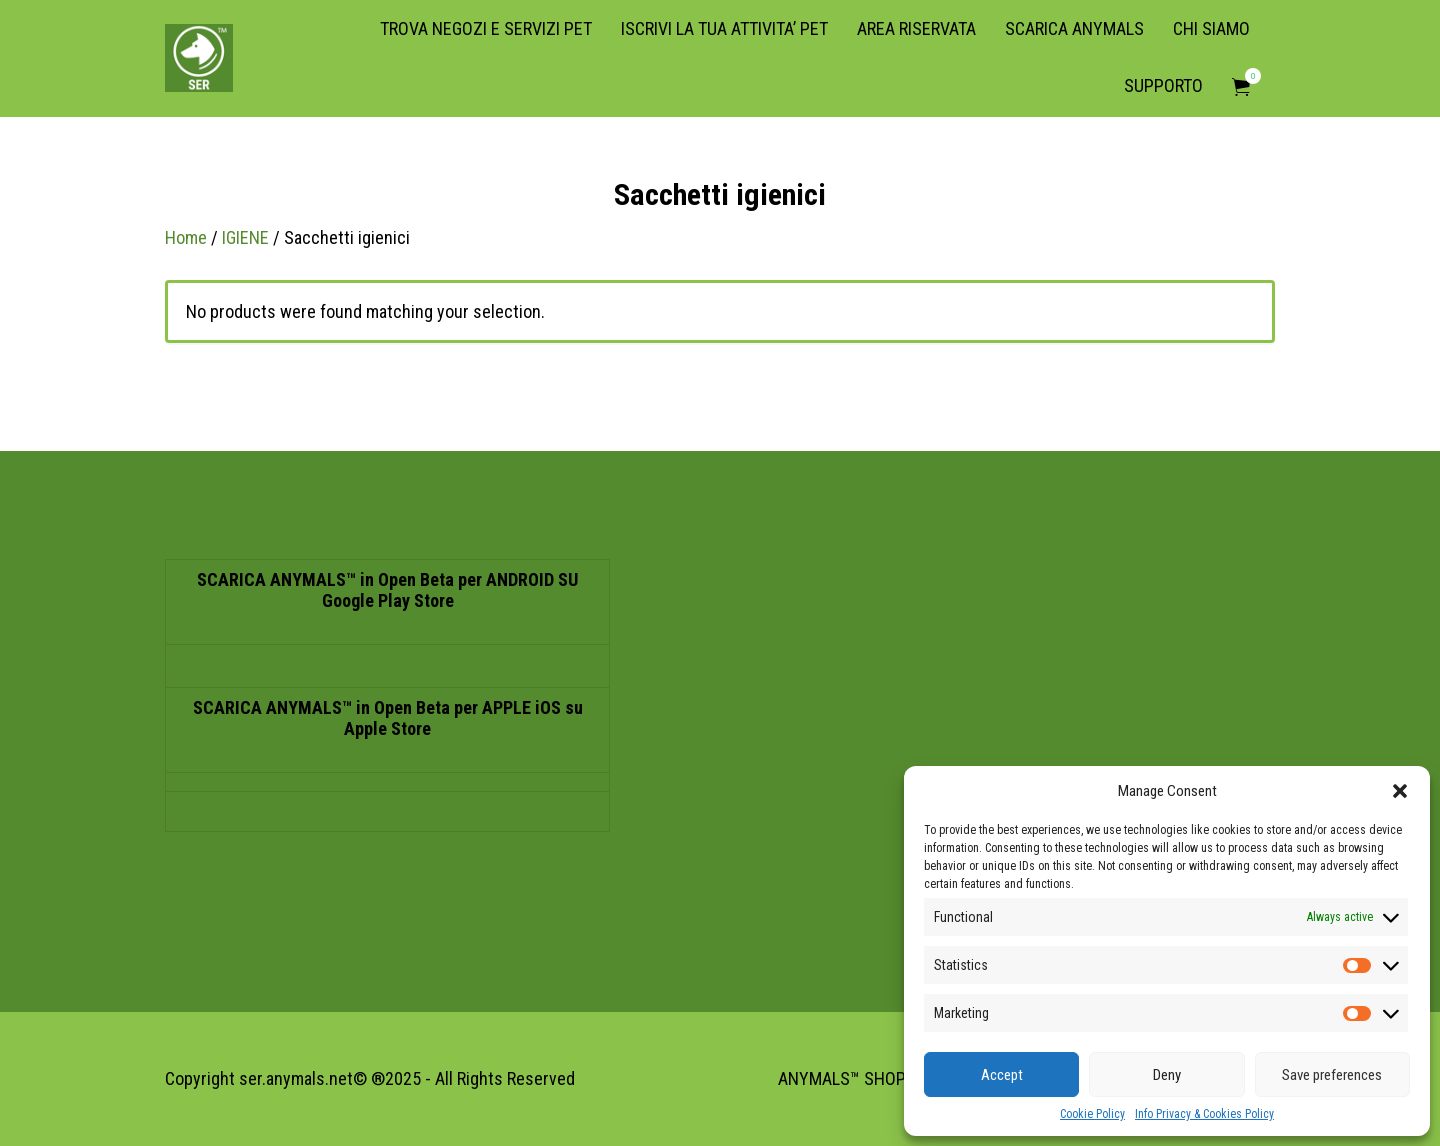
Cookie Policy (1092, 1114)
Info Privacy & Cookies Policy (1204, 1114)
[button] (1400, 791)
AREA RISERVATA (916, 28)
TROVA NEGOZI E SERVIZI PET (486, 28)
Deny (1167, 1075)
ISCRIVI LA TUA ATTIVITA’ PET (724, 28)
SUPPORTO (1163, 85)
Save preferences (1332, 1075)
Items (1247, 76)
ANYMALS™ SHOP (842, 1078)
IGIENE (245, 237)
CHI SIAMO (1211, 28)
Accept (1002, 1075)
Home (186, 237)
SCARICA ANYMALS (1074, 28)
